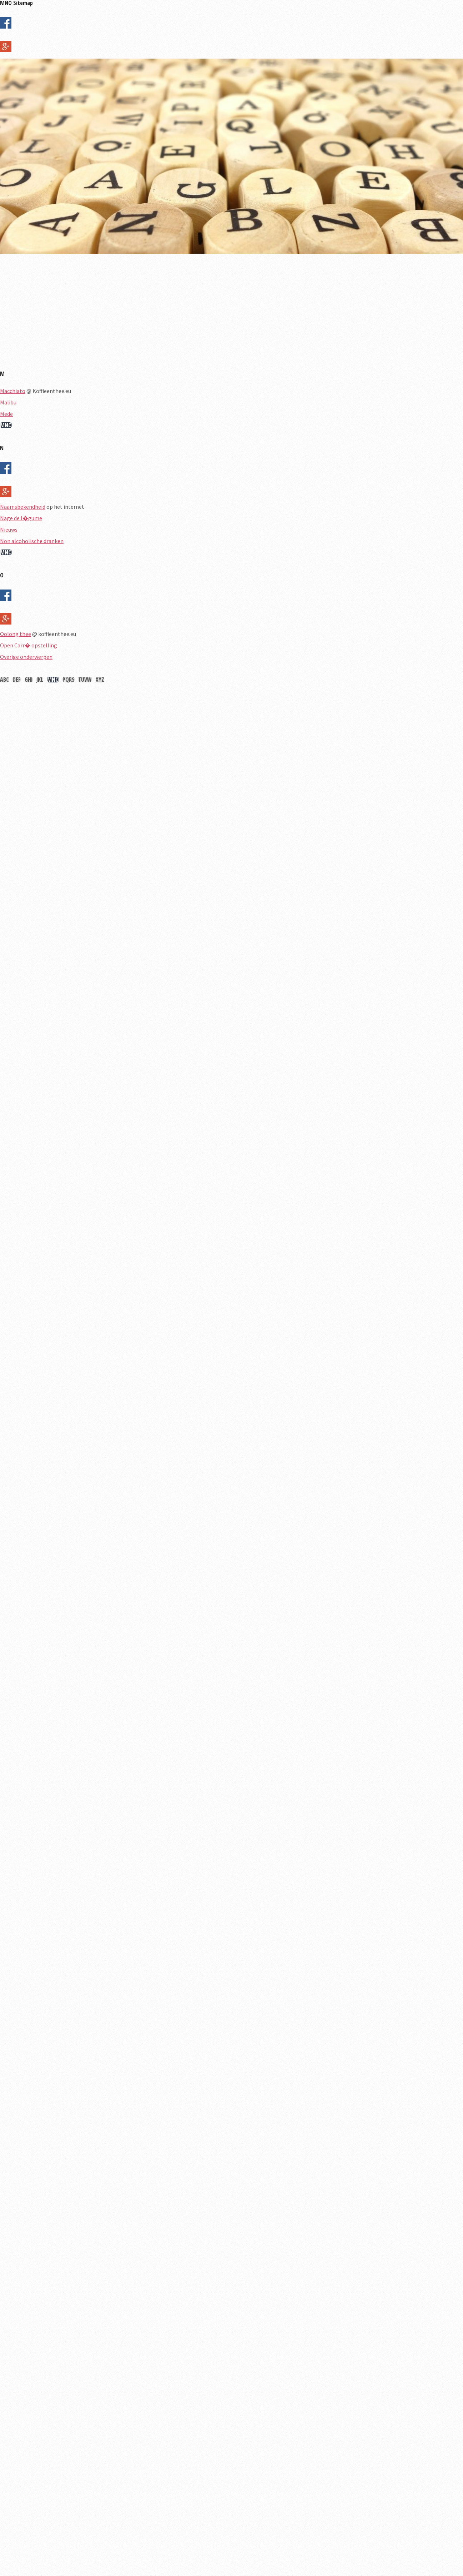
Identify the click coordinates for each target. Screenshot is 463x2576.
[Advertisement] (214, 315)
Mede (6, 413)
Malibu (8, 402)
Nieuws (8, 529)
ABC (4, 679)
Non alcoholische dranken (32, 540)
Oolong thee (15, 633)
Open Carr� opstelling (28, 645)
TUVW (85, 679)
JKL (39, 679)
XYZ (100, 679)
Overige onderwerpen (26, 656)
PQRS (68, 679)
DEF (16, 679)
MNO (6, 425)
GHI (29, 679)
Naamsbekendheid (22, 506)
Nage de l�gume (21, 518)
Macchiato (12, 390)
